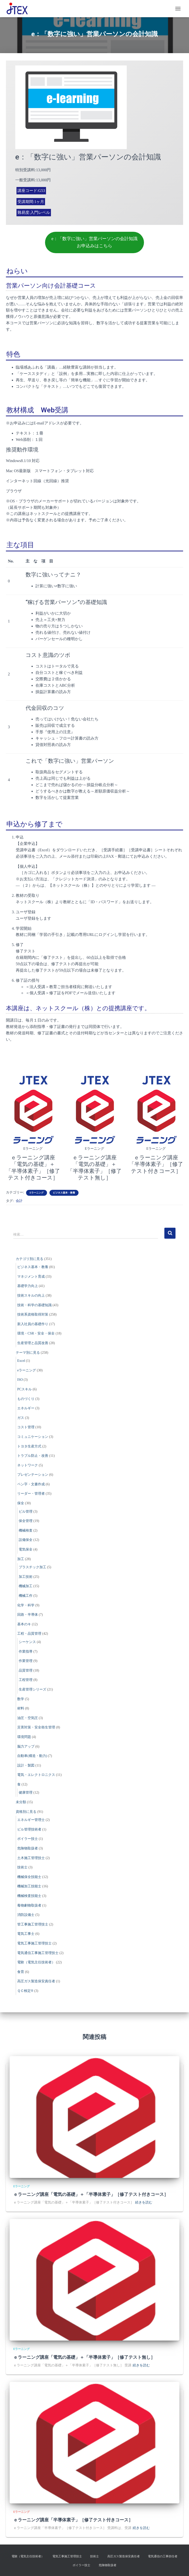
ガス (20, 1418)
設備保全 (25, 1540)
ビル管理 (25, 1511)
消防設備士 (25, 1915)
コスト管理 (25, 1427)
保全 (20, 1503)
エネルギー (25, 1408)
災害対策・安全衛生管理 (36, 1727)
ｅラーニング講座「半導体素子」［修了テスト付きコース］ (156, 1164)
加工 (20, 1559)
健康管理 (25, 1792)
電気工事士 (25, 1934)
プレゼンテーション (32, 1474)
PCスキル (24, 1389)
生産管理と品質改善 (32, 1343)
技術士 (22, 1867)
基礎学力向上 (27, 1286)
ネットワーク (27, 1465)
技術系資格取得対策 (32, 1314)
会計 (19, 1201)
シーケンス (27, 1642)
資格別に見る (26, 1812)
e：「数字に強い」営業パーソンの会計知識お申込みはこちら (94, 242)
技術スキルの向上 (31, 1295)
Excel (21, 1361)
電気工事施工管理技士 (34, 1943)
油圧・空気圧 (27, 1718)
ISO (20, 1379)
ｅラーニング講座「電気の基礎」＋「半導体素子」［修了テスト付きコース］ (90, 2194)
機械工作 (25, 1596)
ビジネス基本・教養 (64, 1192)
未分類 (21, 1802)
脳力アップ (25, 1746)
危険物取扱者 (27, 1848)
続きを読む (143, 2202)
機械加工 (25, 1586)
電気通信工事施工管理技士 (38, 1953)
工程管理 (25, 1680)
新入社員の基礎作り (32, 1324)
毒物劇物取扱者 (29, 1905)
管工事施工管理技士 (32, 1924)
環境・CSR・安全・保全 (36, 1333)
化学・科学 (25, 1605)
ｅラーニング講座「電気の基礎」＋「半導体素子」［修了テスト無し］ (84, 2357)
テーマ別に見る (28, 1352)
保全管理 (25, 1521)
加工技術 (25, 1577)
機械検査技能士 (29, 1896)
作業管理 (25, 1661)
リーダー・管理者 (31, 1493)
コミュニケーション (32, 1437)
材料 (20, 1708)
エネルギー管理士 (31, 1820)
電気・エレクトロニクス (36, 1775)
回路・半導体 (27, 1614)
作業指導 (25, 1651)
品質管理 (25, 1670)
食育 (20, 1972)
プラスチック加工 (32, 1567)
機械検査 (25, 1530)
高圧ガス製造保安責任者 (36, 1981)
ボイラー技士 (27, 1839)
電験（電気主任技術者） (36, 1962)
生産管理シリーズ (32, 1689)
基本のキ (24, 1624)
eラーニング (33, 1148)
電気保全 (25, 1549)
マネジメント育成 (31, 1276)
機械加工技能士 (29, 1886)
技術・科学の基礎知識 (34, 1305)
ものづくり (25, 1399)
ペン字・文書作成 (31, 1484)
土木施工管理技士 (31, 1858)
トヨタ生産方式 (29, 1446)
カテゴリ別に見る (29, 1259)
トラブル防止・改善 (32, 1456)
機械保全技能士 (29, 1877)
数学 (20, 1699)
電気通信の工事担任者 (162, 2556)
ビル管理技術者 (29, 1829)
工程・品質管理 (29, 1633)
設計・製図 (25, 1765)
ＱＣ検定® (25, 1991)
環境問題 (24, 1737)
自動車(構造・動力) (32, 1756)
